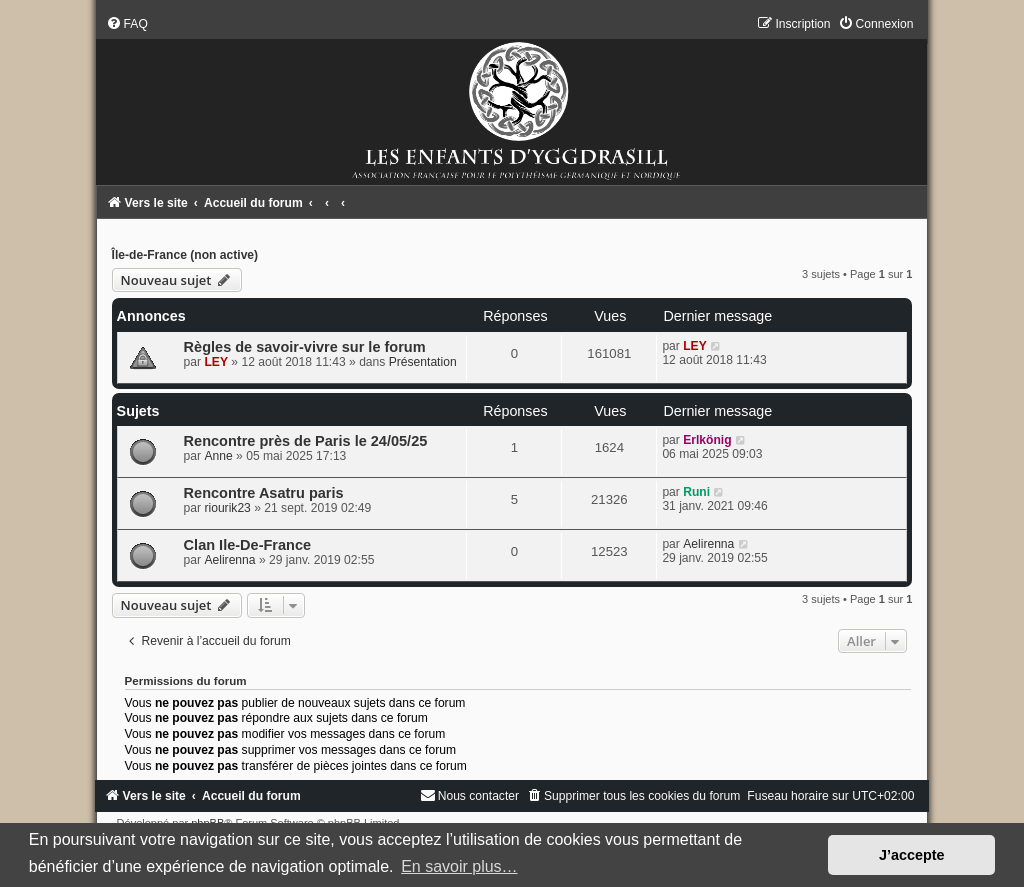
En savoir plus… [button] (459, 866)
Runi (696, 492)
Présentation (423, 362)
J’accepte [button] (912, 855)
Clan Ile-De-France (247, 545)
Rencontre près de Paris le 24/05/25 (306, 441)
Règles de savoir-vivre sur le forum (305, 347)
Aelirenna (229, 560)
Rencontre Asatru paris (264, 493)
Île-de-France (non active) (185, 255)
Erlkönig (707, 440)
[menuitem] (127, 24)
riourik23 (227, 508)
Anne (218, 456)
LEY (216, 362)
